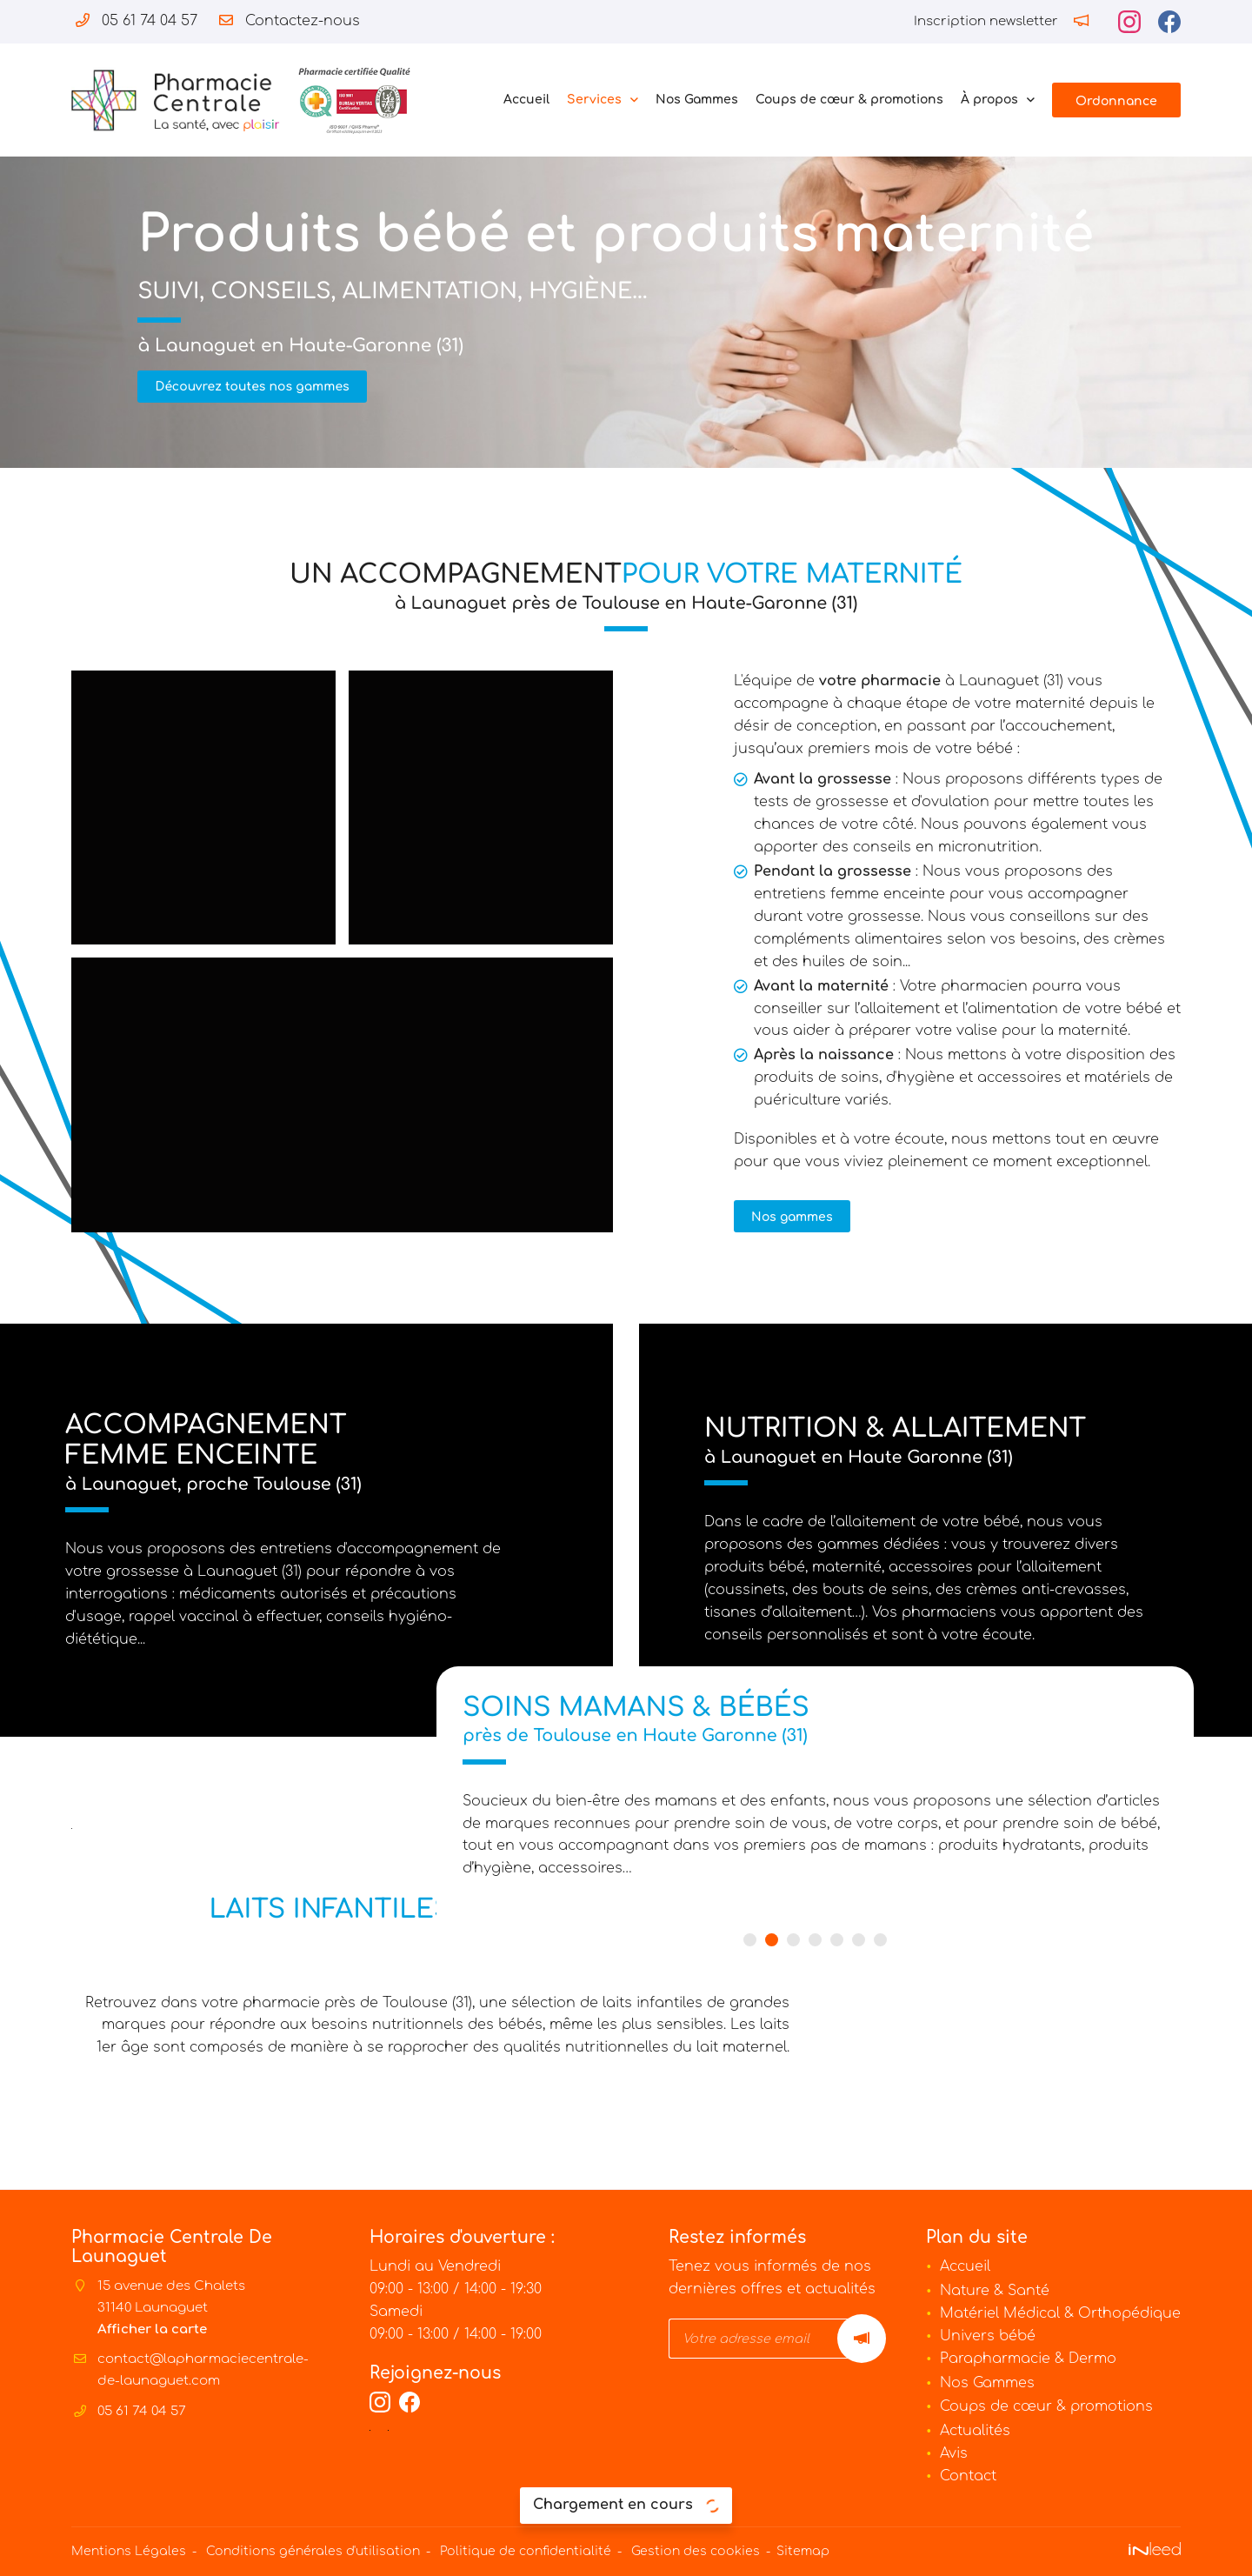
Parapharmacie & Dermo (1028, 2358)
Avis (954, 2453)
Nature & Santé (994, 2291)
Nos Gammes (697, 99)
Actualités (975, 2431)
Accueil (526, 99)
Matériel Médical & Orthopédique (1060, 2313)
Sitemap (802, 2552)
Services (594, 99)
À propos (989, 99)
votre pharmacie (822, 683)
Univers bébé (988, 2336)
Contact (968, 2476)
